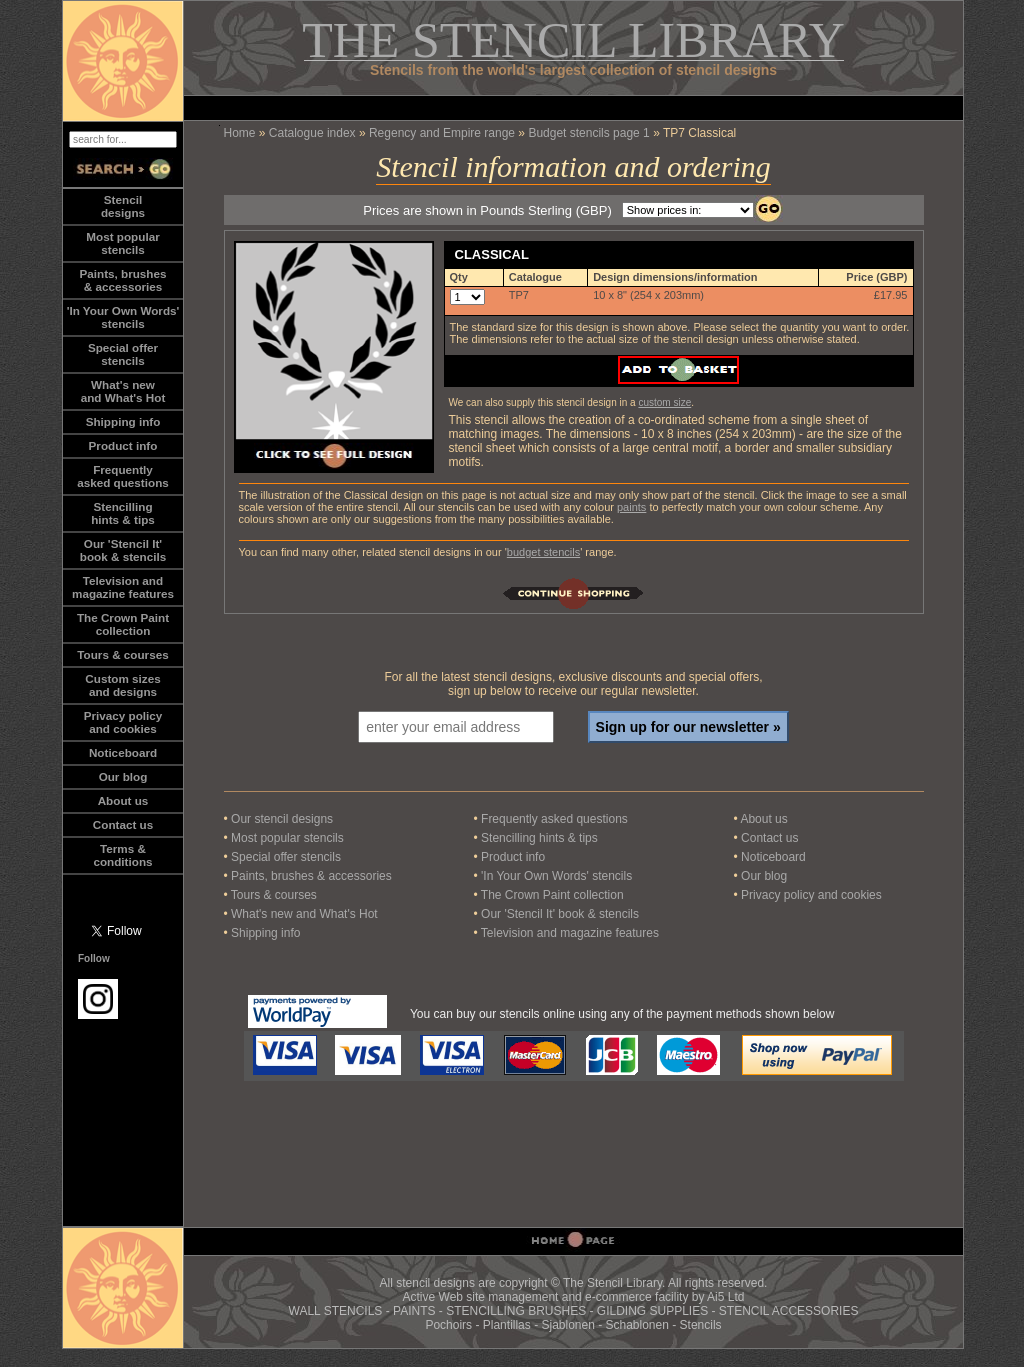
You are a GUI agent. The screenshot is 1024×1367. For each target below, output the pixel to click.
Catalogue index (312, 133)
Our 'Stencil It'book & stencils (123, 550)
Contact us (123, 824)
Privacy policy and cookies (123, 722)
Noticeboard (123, 752)
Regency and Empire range (442, 133)
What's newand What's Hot (123, 391)
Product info (123, 445)
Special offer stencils (286, 857)
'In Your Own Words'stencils (123, 317)
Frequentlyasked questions (123, 476)
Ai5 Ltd (725, 1297)
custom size (664, 402)
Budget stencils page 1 (588, 133)
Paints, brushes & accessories (311, 876)
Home (240, 133)
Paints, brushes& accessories (122, 280)
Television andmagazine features (123, 587)
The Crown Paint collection (552, 895)
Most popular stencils (287, 838)
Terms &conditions (122, 855)
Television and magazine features (570, 933)
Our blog (123, 776)
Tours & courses (122, 654)
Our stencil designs (282, 819)
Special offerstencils (123, 354)
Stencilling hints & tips (539, 838)
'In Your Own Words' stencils (556, 876)
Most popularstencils (122, 243)
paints (631, 507)
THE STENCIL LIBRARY (573, 40)
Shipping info (123, 421)
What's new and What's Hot (304, 914)
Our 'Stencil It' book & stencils (560, 914)
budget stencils (543, 552)
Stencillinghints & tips (123, 513)
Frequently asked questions (554, 819)
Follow (94, 958)
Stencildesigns (123, 206)
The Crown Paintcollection (123, 624)
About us (123, 800)
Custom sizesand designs (122, 685)
